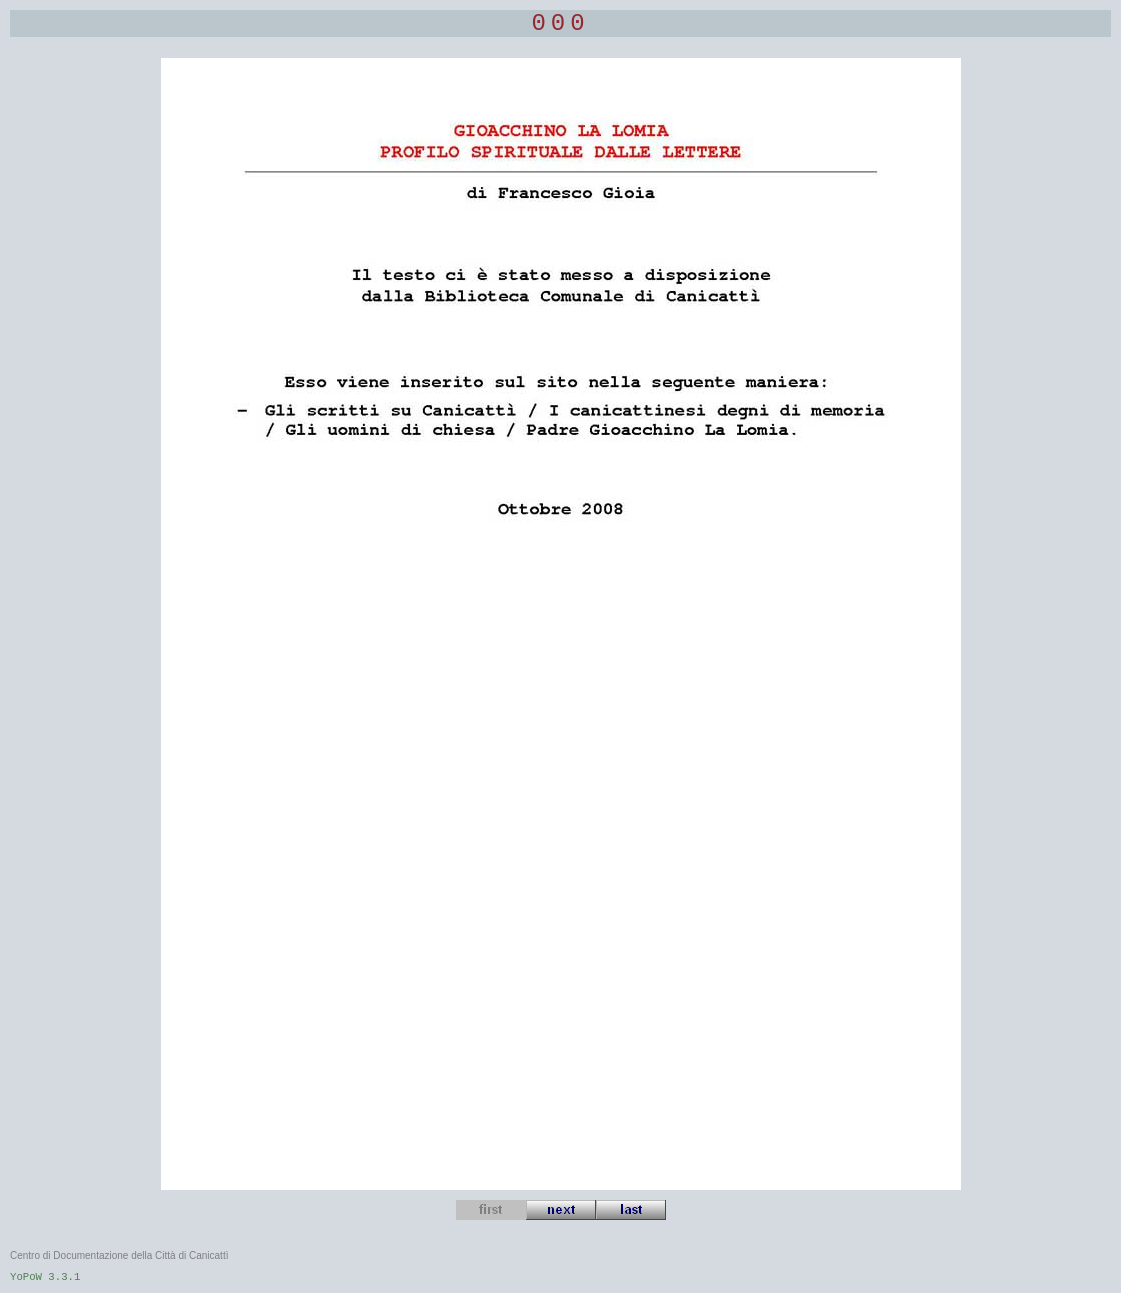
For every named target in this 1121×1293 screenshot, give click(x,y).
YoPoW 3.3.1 (45, 1277)
